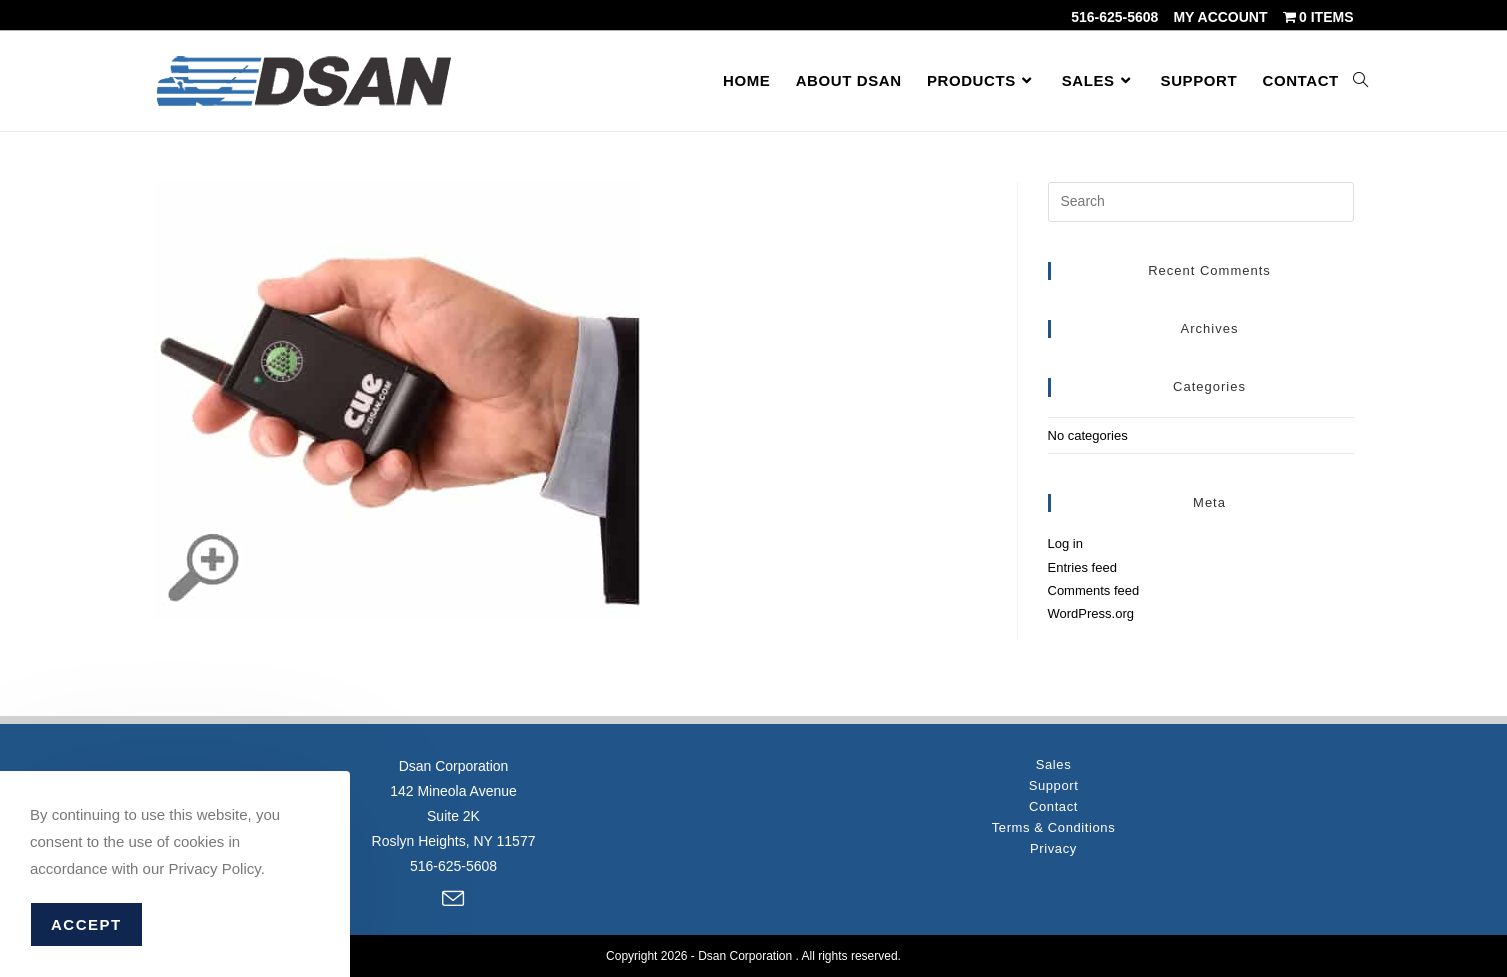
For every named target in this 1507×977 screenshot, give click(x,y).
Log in (1065, 543)
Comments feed (1094, 590)
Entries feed (1082, 567)
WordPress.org (1091, 613)
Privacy (1053, 848)
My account (1220, 17)
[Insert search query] (1201, 202)
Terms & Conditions (1054, 827)
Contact (1053, 806)
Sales (1054, 764)
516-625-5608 (1114, 17)
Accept (86, 924)
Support (1054, 785)
